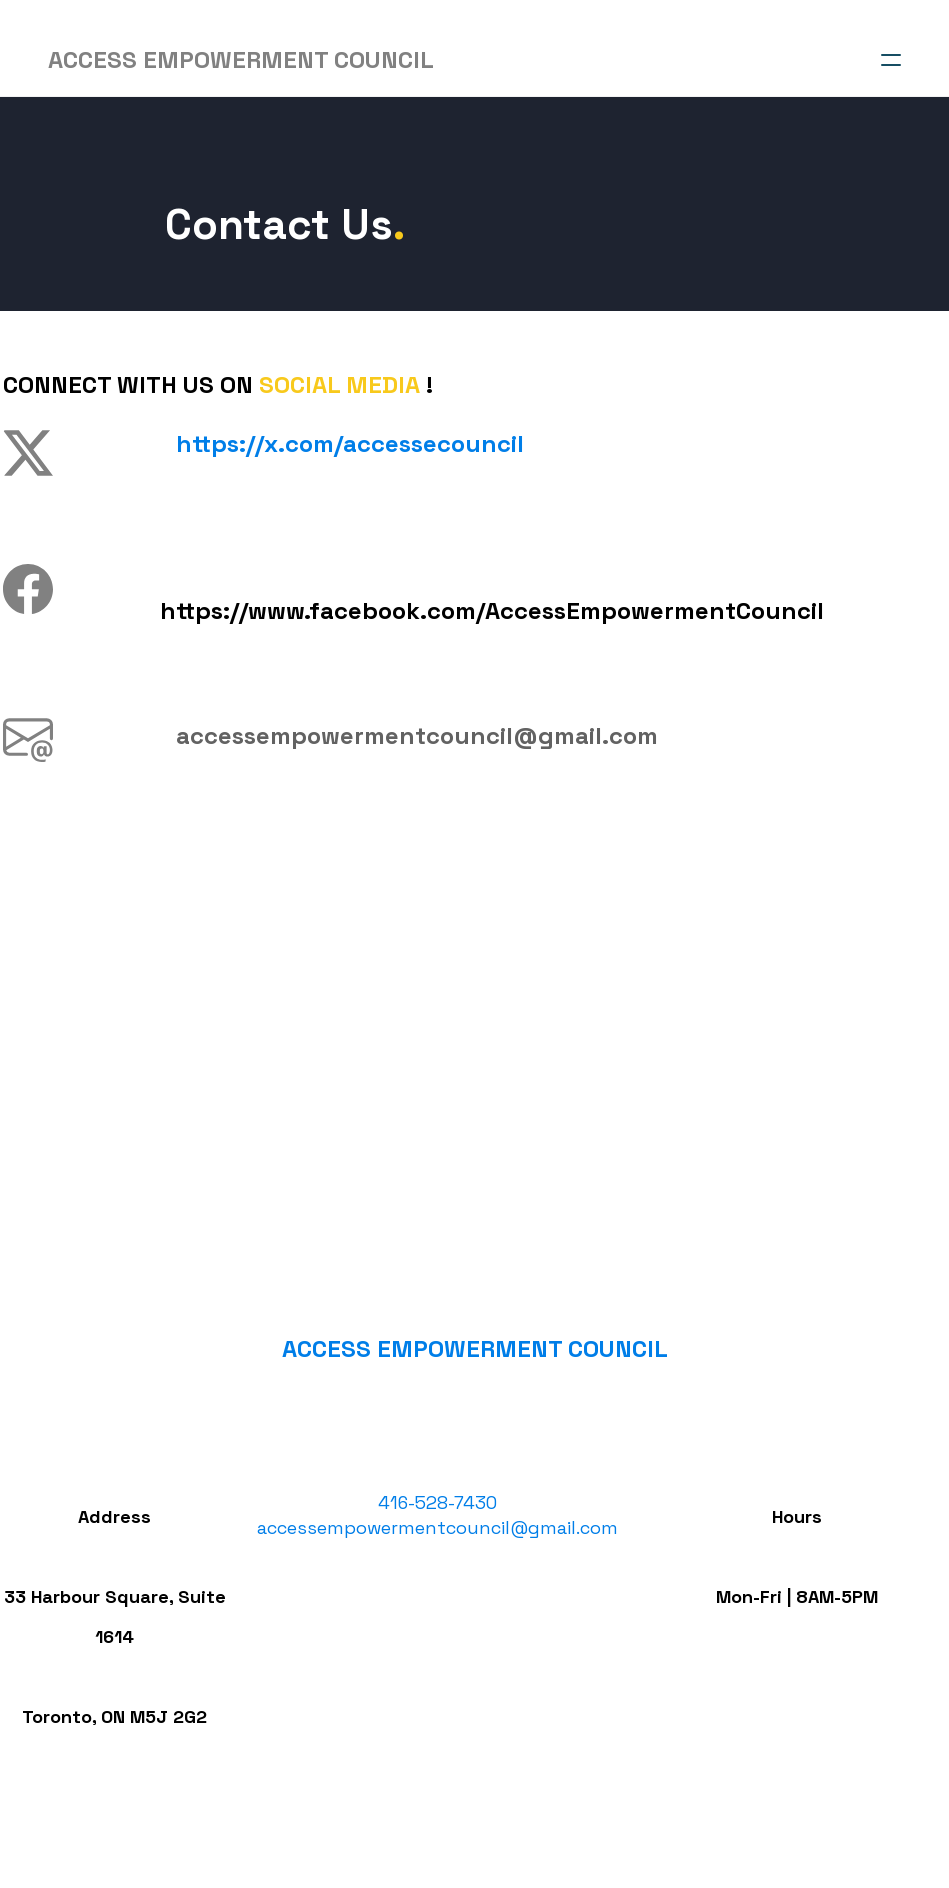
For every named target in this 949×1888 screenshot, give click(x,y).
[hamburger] (891, 60)
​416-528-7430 (436, 1525)
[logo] (241, 60)
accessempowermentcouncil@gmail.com (436, 1550)
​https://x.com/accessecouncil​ (348, 443)
